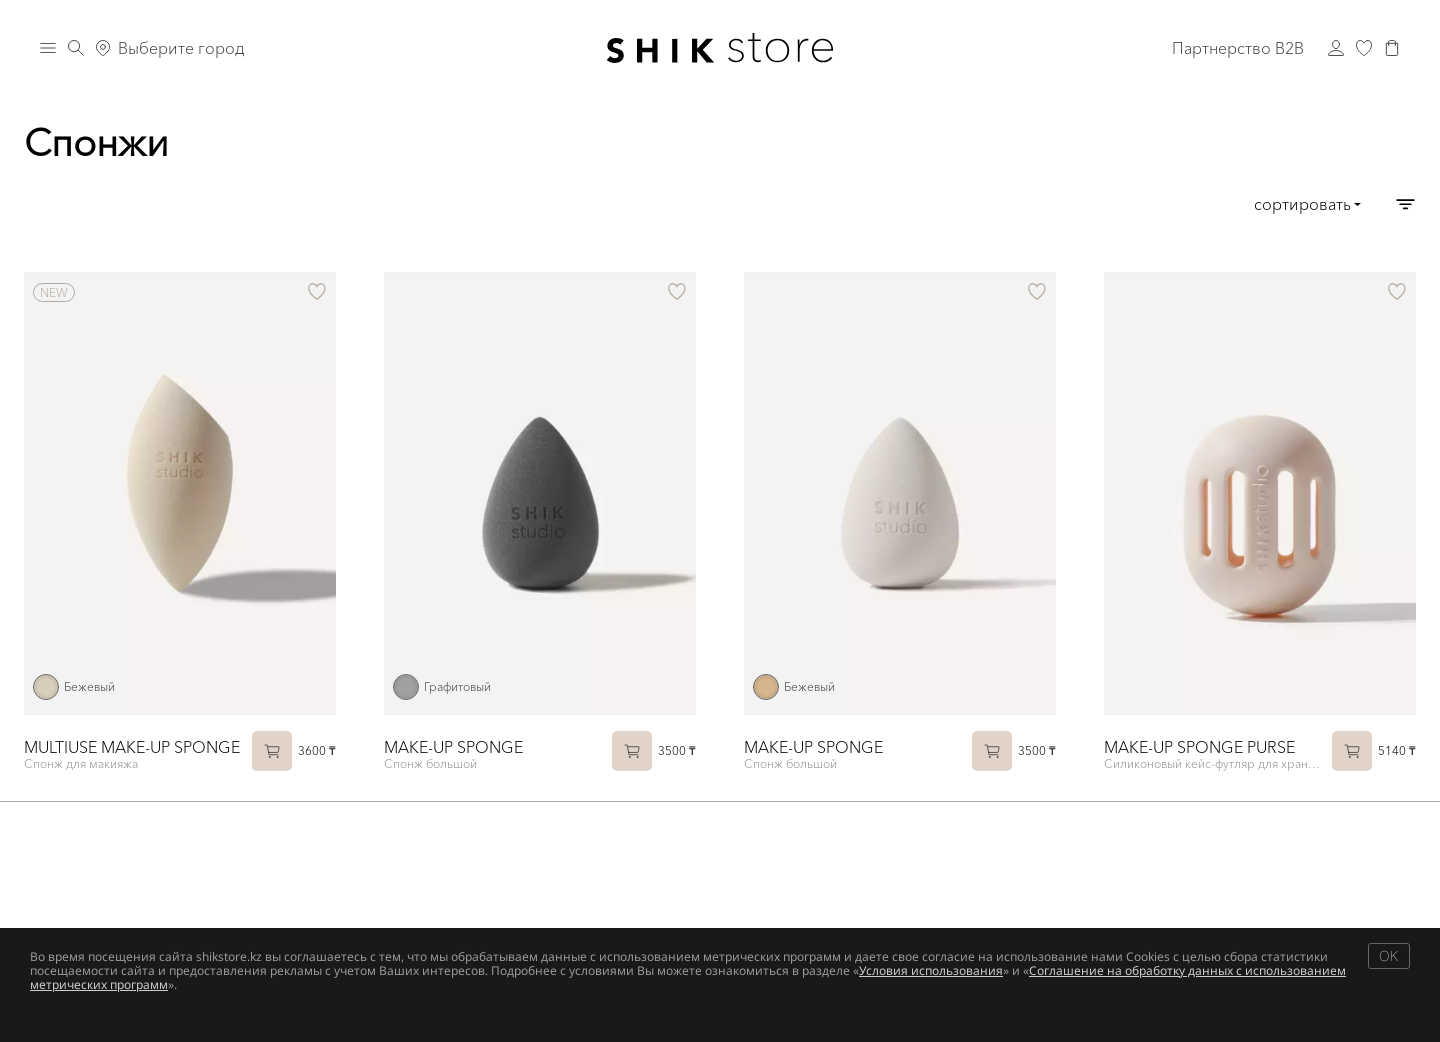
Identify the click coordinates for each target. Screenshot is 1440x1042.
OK (1388, 955)
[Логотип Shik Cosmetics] (720, 48)
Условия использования (931, 970)
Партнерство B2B (1238, 48)
